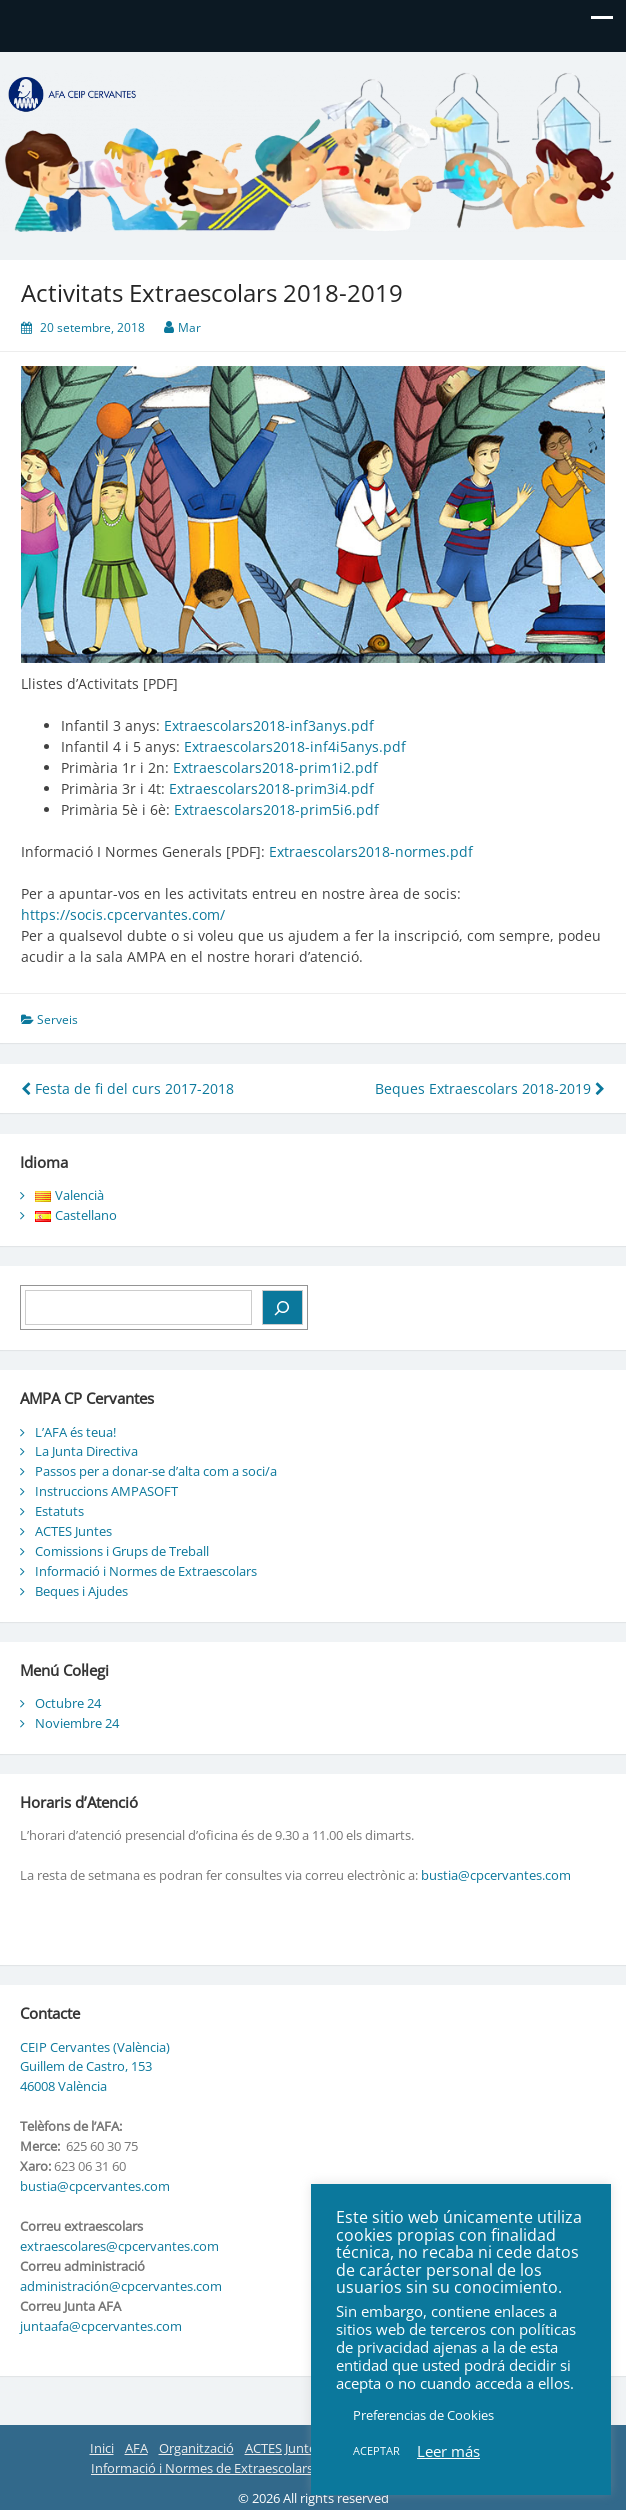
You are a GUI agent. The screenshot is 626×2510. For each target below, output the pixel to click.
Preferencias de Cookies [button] (423, 2415)
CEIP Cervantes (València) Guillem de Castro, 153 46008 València (95, 2067)
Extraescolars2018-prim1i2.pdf (275, 767)
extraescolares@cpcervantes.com (119, 2246)
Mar (189, 327)
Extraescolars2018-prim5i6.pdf (276, 809)
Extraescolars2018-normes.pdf (371, 851)
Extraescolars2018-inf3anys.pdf (269, 725)
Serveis (57, 1019)
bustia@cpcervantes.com (496, 1875)
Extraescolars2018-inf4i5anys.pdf (295, 746)
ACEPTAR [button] (376, 2450)
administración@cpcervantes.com (121, 2286)
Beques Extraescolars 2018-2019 (490, 1088)
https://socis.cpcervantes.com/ (123, 914)
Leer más (448, 2451)
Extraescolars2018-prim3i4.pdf (271, 788)
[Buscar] (282, 1307)
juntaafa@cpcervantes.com (101, 2326)
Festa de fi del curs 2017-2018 (127, 1088)
